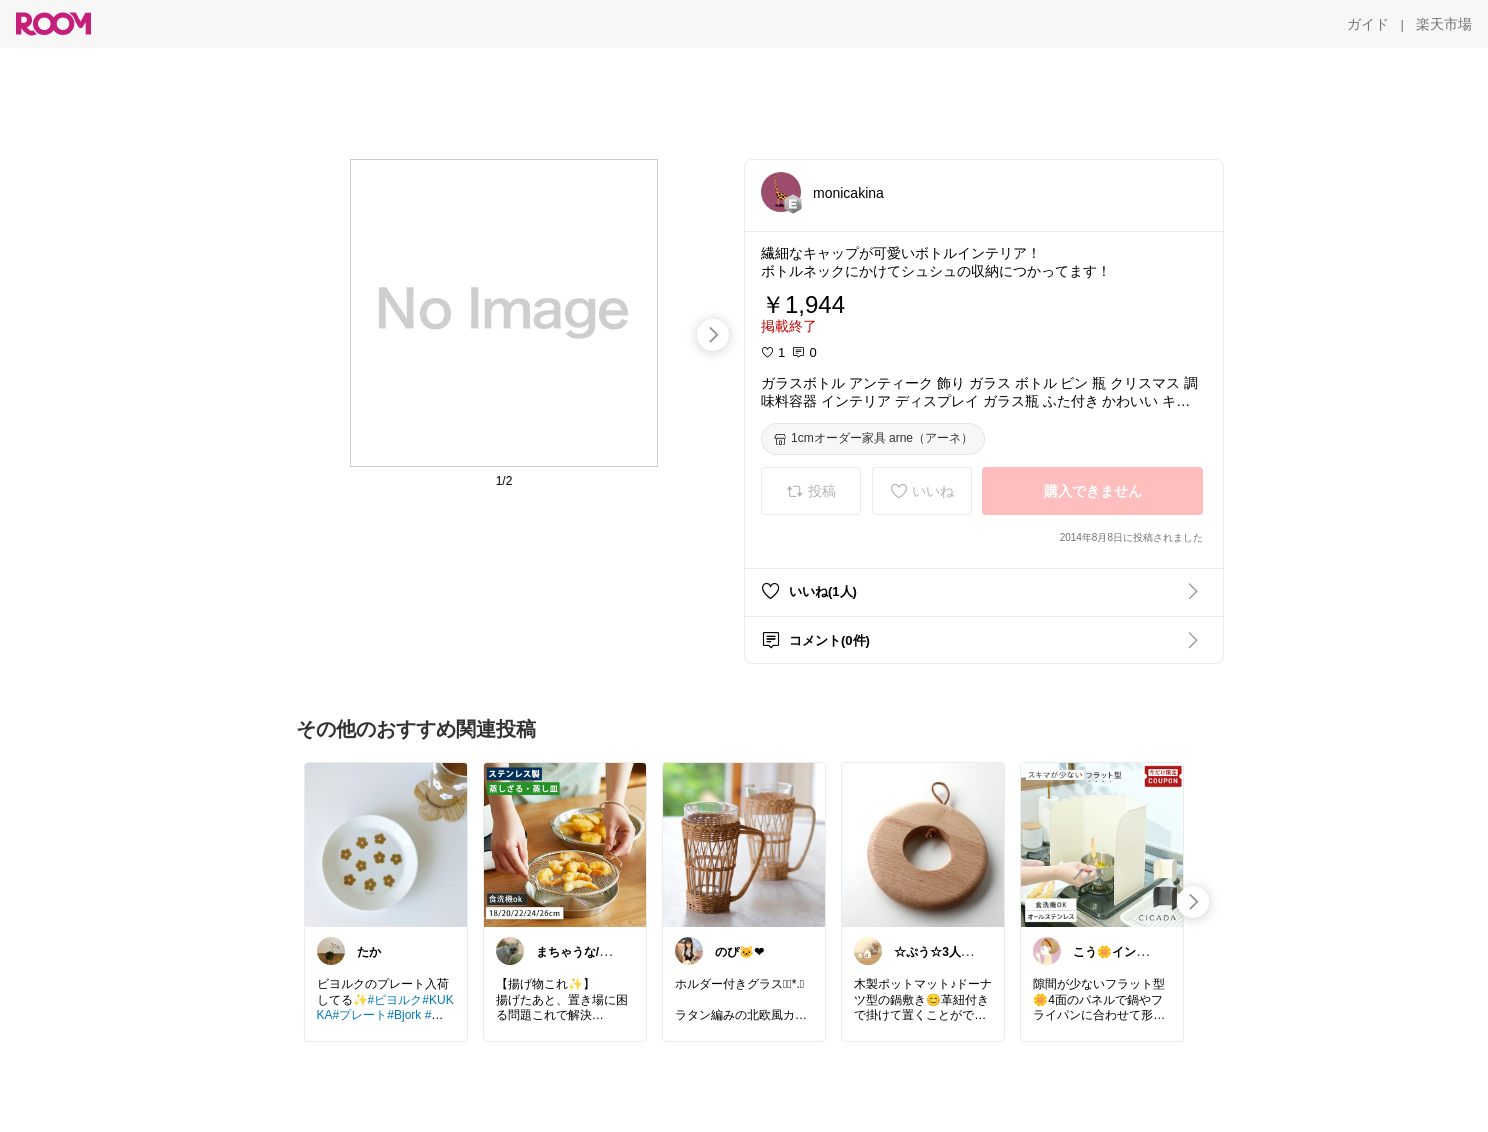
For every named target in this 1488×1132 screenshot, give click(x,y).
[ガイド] (1368, 24)
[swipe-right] (713, 335)
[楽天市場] (1444, 24)
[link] (386, 844)
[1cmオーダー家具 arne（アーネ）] (873, 439)
